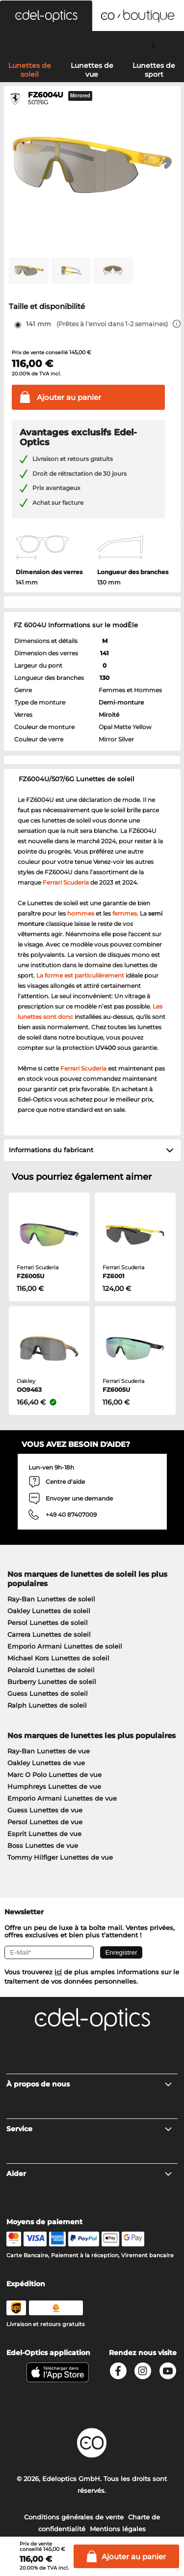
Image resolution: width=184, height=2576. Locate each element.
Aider (89, 2173)
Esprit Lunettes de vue (44, 1834)
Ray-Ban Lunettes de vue (48, 1751)
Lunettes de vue (92, 70)
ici (58, 1972)
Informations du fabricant (51, 1150)
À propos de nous (89, 2084)
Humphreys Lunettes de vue (54, 1786)
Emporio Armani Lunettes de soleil (64, 1646)
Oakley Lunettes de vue (46, 1763)
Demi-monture (121, 702)
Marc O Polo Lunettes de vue (54, 1775)
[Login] (92, 46)
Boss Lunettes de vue (42, 1845)
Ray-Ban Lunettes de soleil (51, 1599)
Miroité (109, 714)
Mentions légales (118, 2529)
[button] (46, 15)
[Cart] (153, 46)
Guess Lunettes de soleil (47, 1693)
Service (89, 2128)
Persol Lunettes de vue (44, 1822)
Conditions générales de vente (74, 2517)
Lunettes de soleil (29, 70)
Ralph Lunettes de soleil (47, 1705)
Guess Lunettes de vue (44, 1810)
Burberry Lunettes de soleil (51, 1682)
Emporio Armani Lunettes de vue (62, 1798)
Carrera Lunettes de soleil (49, 1634)
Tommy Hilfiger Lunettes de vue (60, 1857)
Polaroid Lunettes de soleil (51, 1670)
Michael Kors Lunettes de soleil (58, 1658)
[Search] (31, 46)
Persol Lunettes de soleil (47, 1622)
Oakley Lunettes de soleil (48, 1611)
